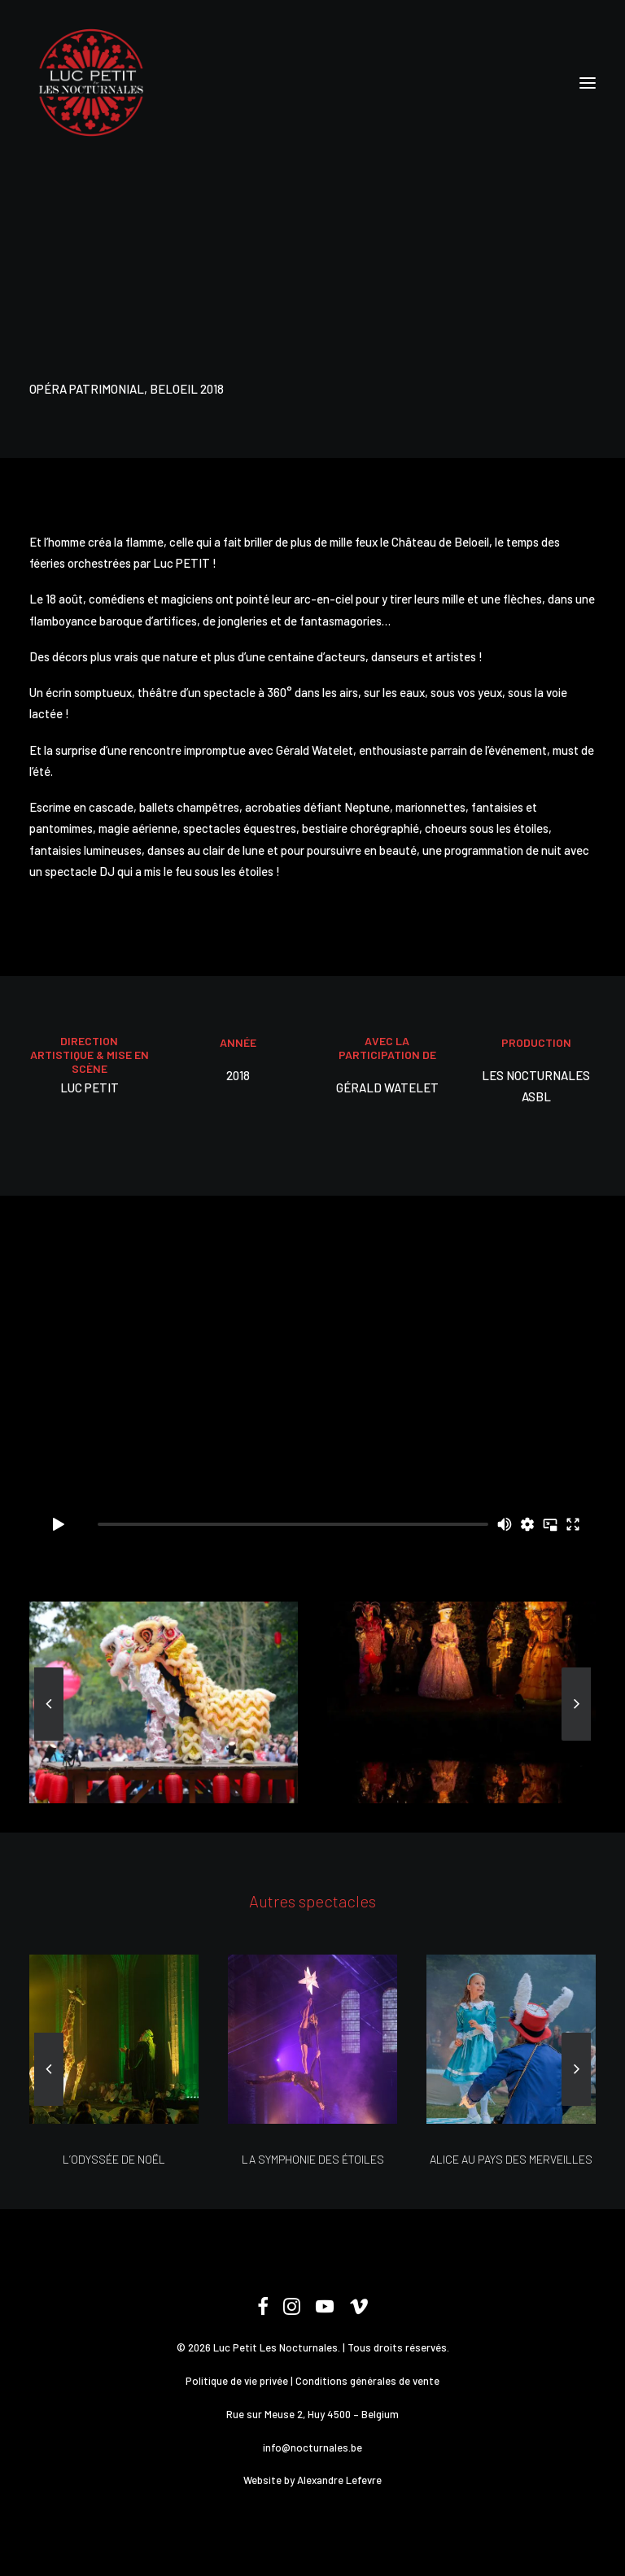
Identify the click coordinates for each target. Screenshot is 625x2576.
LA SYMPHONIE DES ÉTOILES (313, 2159)
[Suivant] (576, 1739)
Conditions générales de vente (367, 2380)
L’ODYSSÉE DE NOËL (114, 2159)
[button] (587, 83)
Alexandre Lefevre (339, 2480)
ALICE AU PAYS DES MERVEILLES (511, 2159)
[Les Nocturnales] (90, 83)
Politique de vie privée (237, 2380)
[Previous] (48, 1739)
